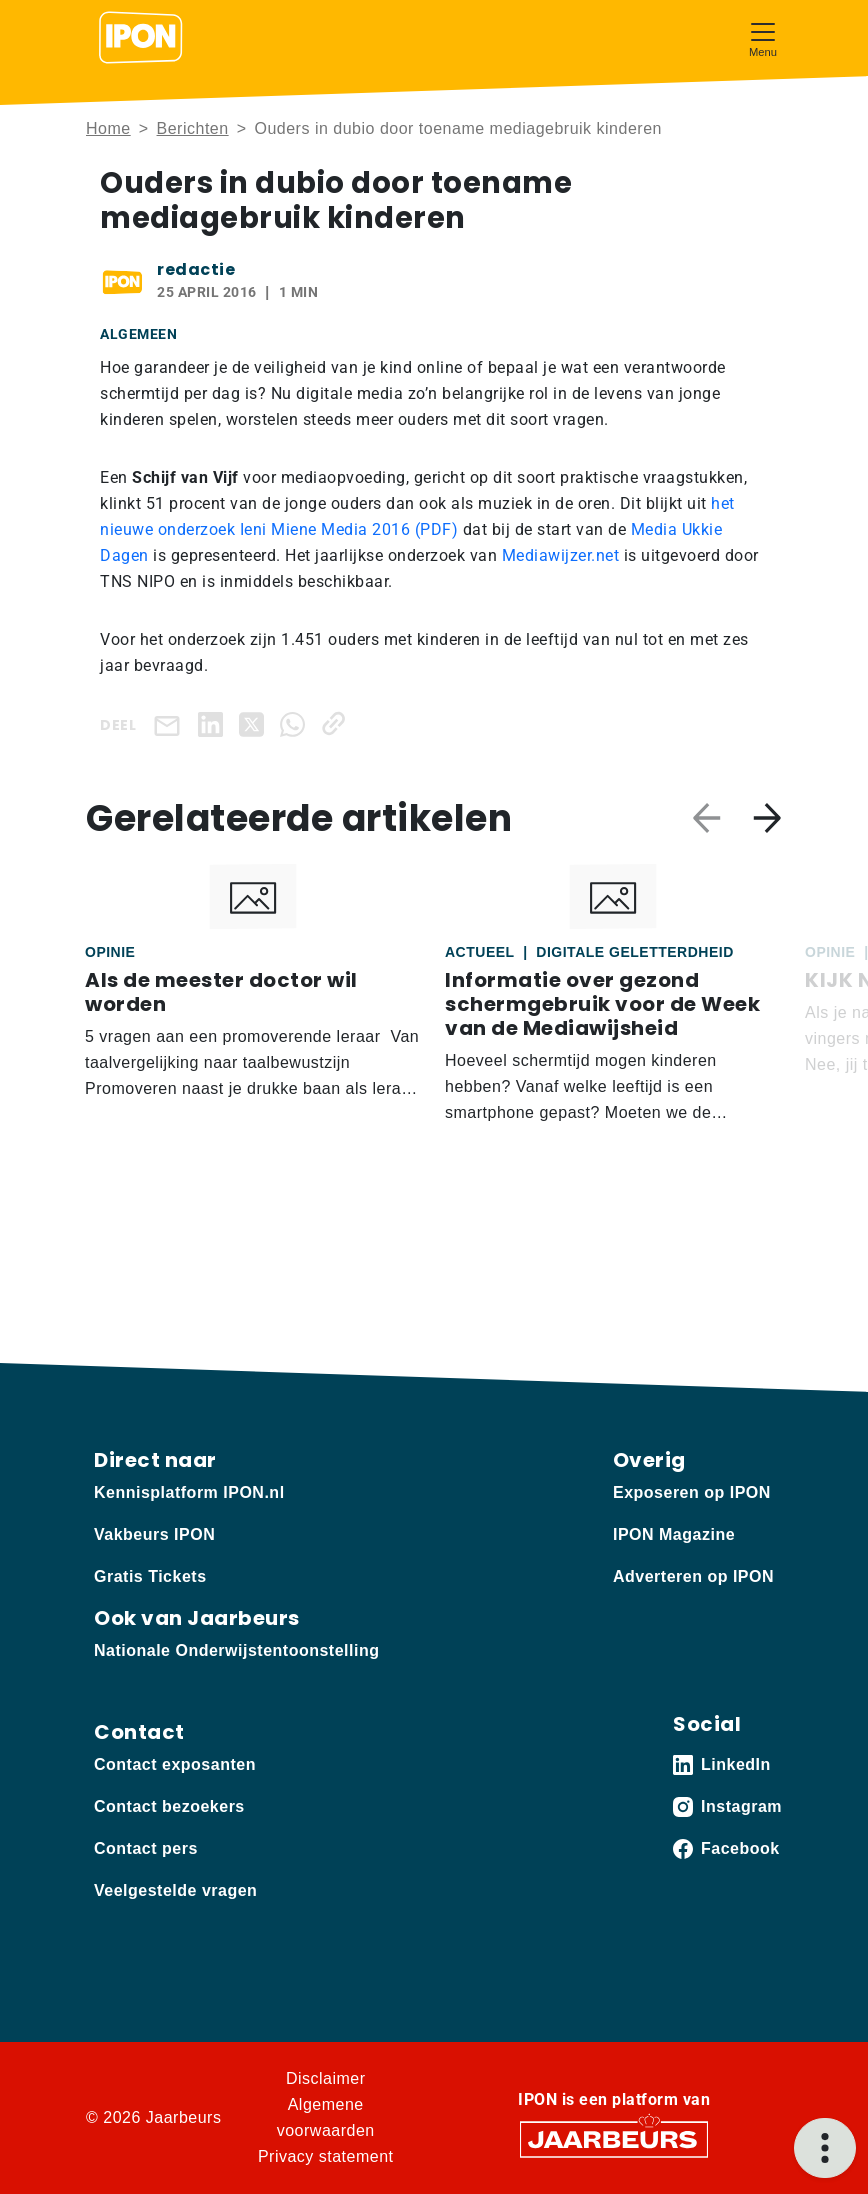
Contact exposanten (175, 1764)
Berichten (193, 128)
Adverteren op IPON (693, 1576)
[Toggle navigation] (763, 37)
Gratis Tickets (150, 1576)
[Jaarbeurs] (614, 2138)
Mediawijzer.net (561, 555)
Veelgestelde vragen (175, 1890)
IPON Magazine (674, 1534)
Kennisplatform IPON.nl (189, 1492)
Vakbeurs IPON (154, 1534)
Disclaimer (326, 2078)
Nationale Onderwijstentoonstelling (236, 1650)
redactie (196, 269)
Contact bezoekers (169, 1806)
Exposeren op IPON (692, 1492)
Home (108, 128)
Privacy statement (326, 2156)
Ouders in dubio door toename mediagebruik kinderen (457, 128)
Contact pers (146, 1848)
